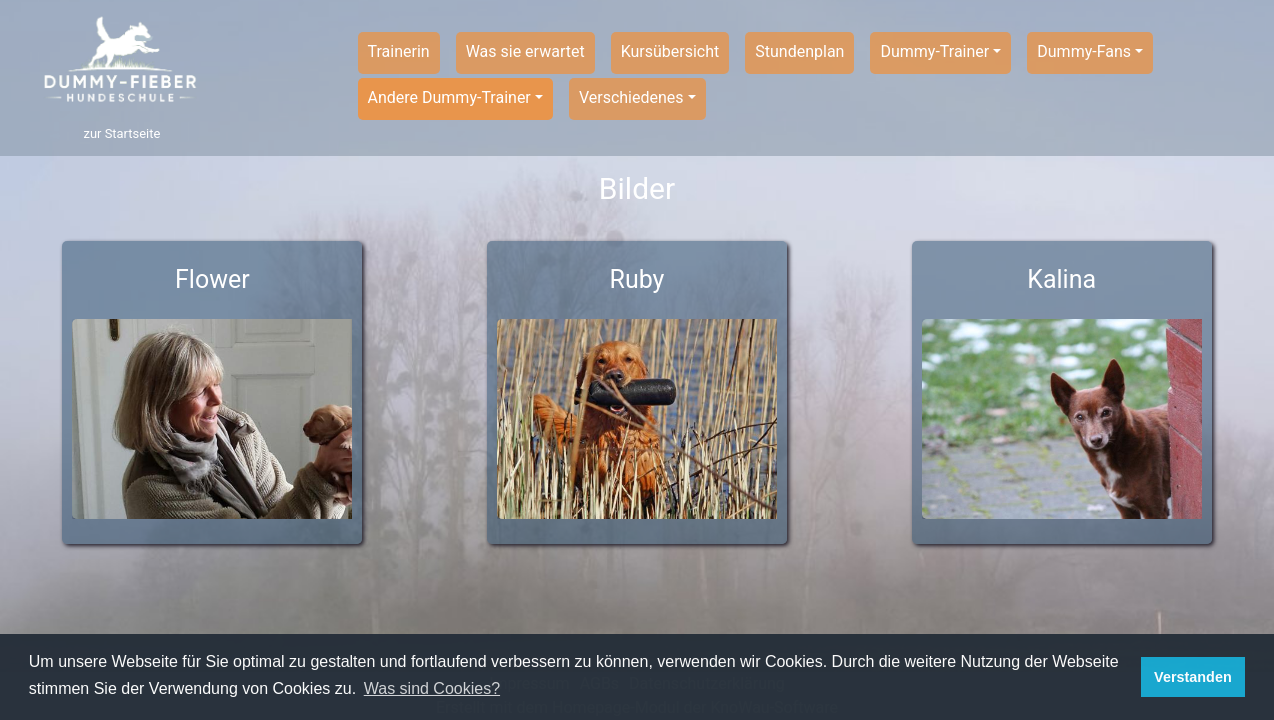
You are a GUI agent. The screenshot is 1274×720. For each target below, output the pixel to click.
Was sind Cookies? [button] (432, 688)
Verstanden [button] (1193, 677)
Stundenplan (799, 51)
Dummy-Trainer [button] (934, 51)
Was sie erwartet (525, 51)
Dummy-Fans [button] (1084, 51)
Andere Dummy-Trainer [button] (449, 97)
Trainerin (399, 51)
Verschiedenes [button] (631, 97)
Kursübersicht (670, 51)
